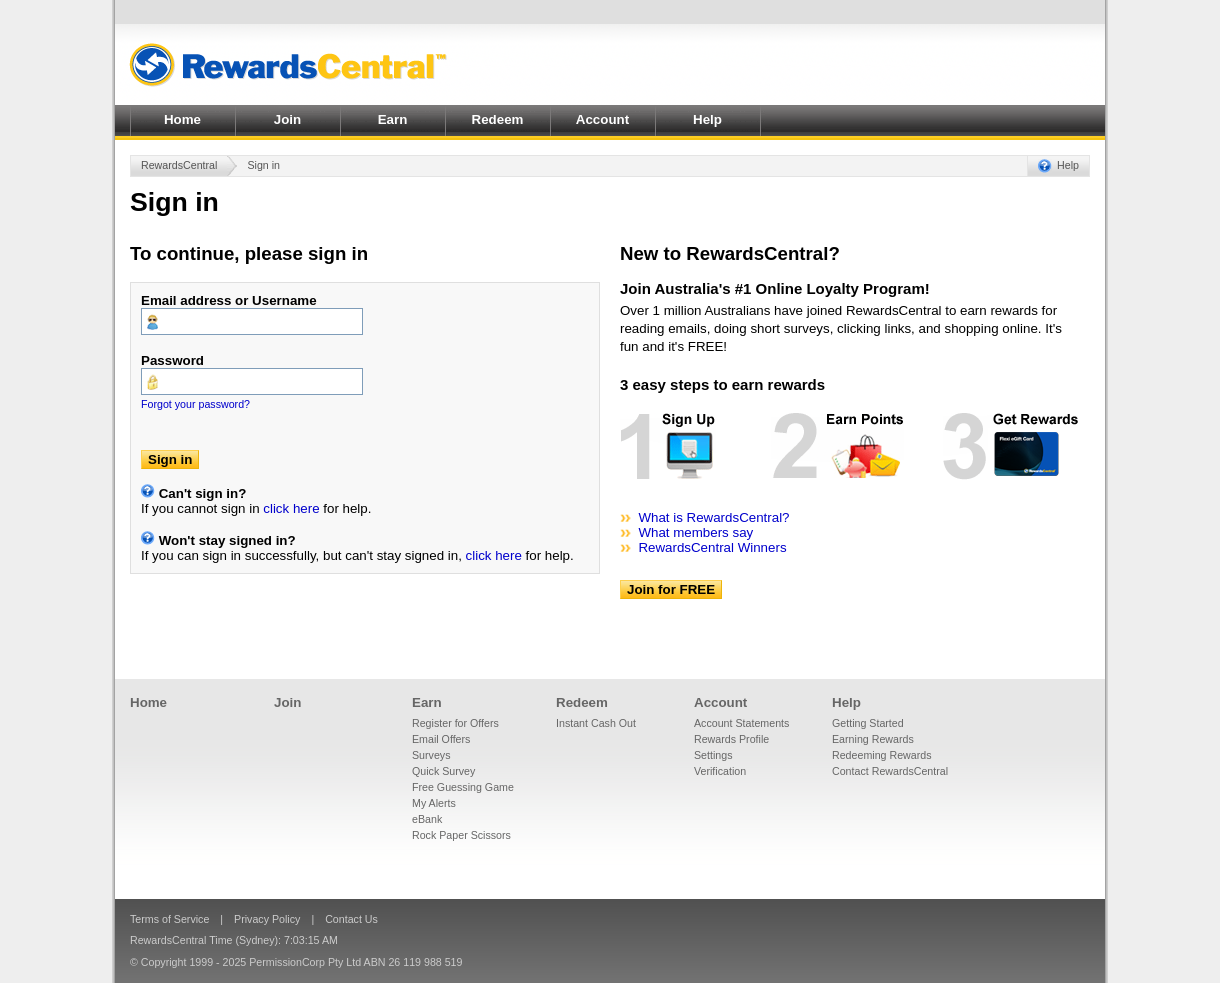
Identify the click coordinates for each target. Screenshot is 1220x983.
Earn (393, 119)
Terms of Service (169, 919)
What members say (695, 532)
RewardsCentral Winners (712, 547)
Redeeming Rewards (882, 755)
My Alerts (434, 803)
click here (291, 508)
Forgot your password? (195, 404)
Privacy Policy (267, 919)
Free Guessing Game (463, 787)
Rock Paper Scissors (461, 835)
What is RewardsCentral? (713, 517)
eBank (427, 819)
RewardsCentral (179, 165)
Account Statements (741, 723)
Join (287, 119)
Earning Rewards (873, 739)
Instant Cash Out (596, 723)
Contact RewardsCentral (890, 771)
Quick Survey (443, 771)
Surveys (431, 755)
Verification (720, 771)
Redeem (498, 119)
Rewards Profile (731, 739)
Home (182, 119)
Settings (713, 755)
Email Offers (441, 739)
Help (707, 119)
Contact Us (351, 919)
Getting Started (868, 723)
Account (602, 119)
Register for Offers (455, 723)
